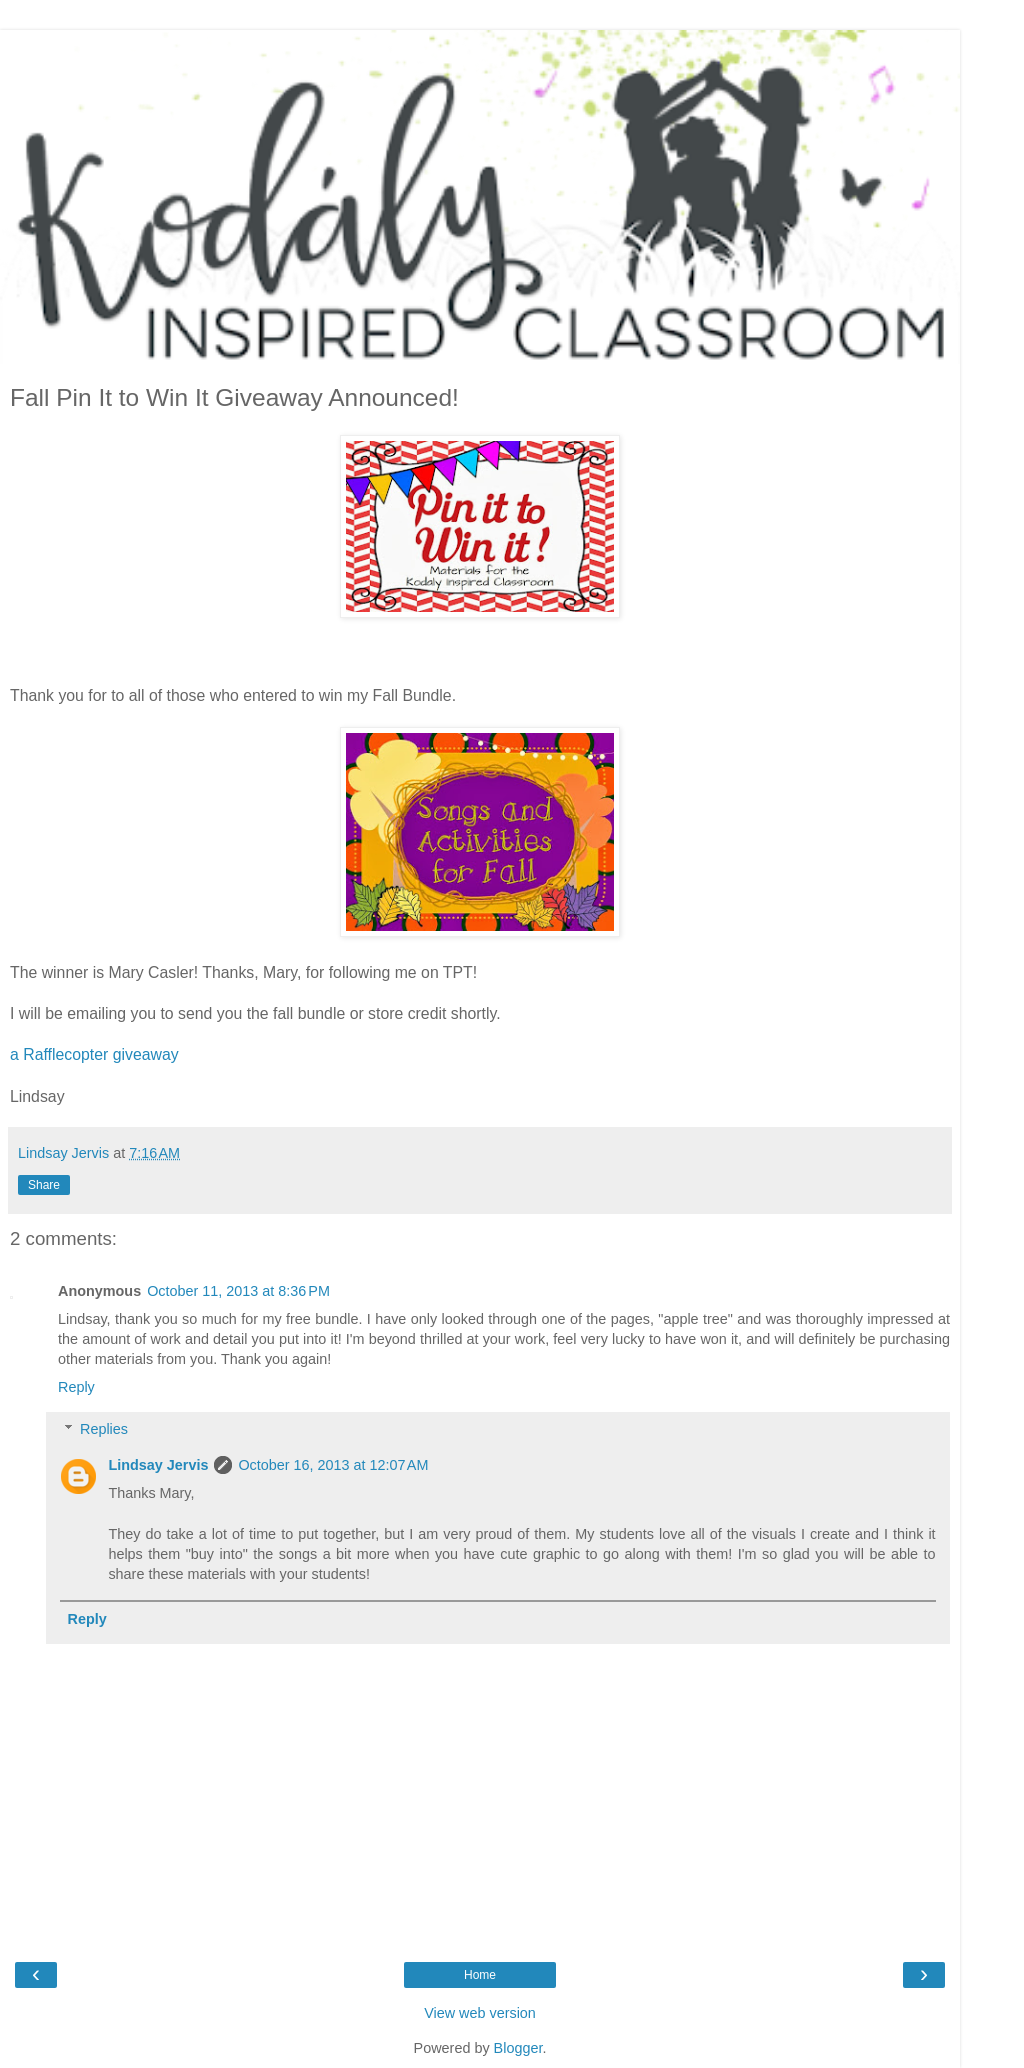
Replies (104, 1429)
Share (44, 1185)
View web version (480, 2013)
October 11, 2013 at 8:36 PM (238, 1291)
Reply (76, 1387)
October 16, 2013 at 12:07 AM (333, 1465)
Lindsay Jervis (158, 1465)
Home (480, 1975)
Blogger (518, 2048)
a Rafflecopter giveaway (94, 1054)
